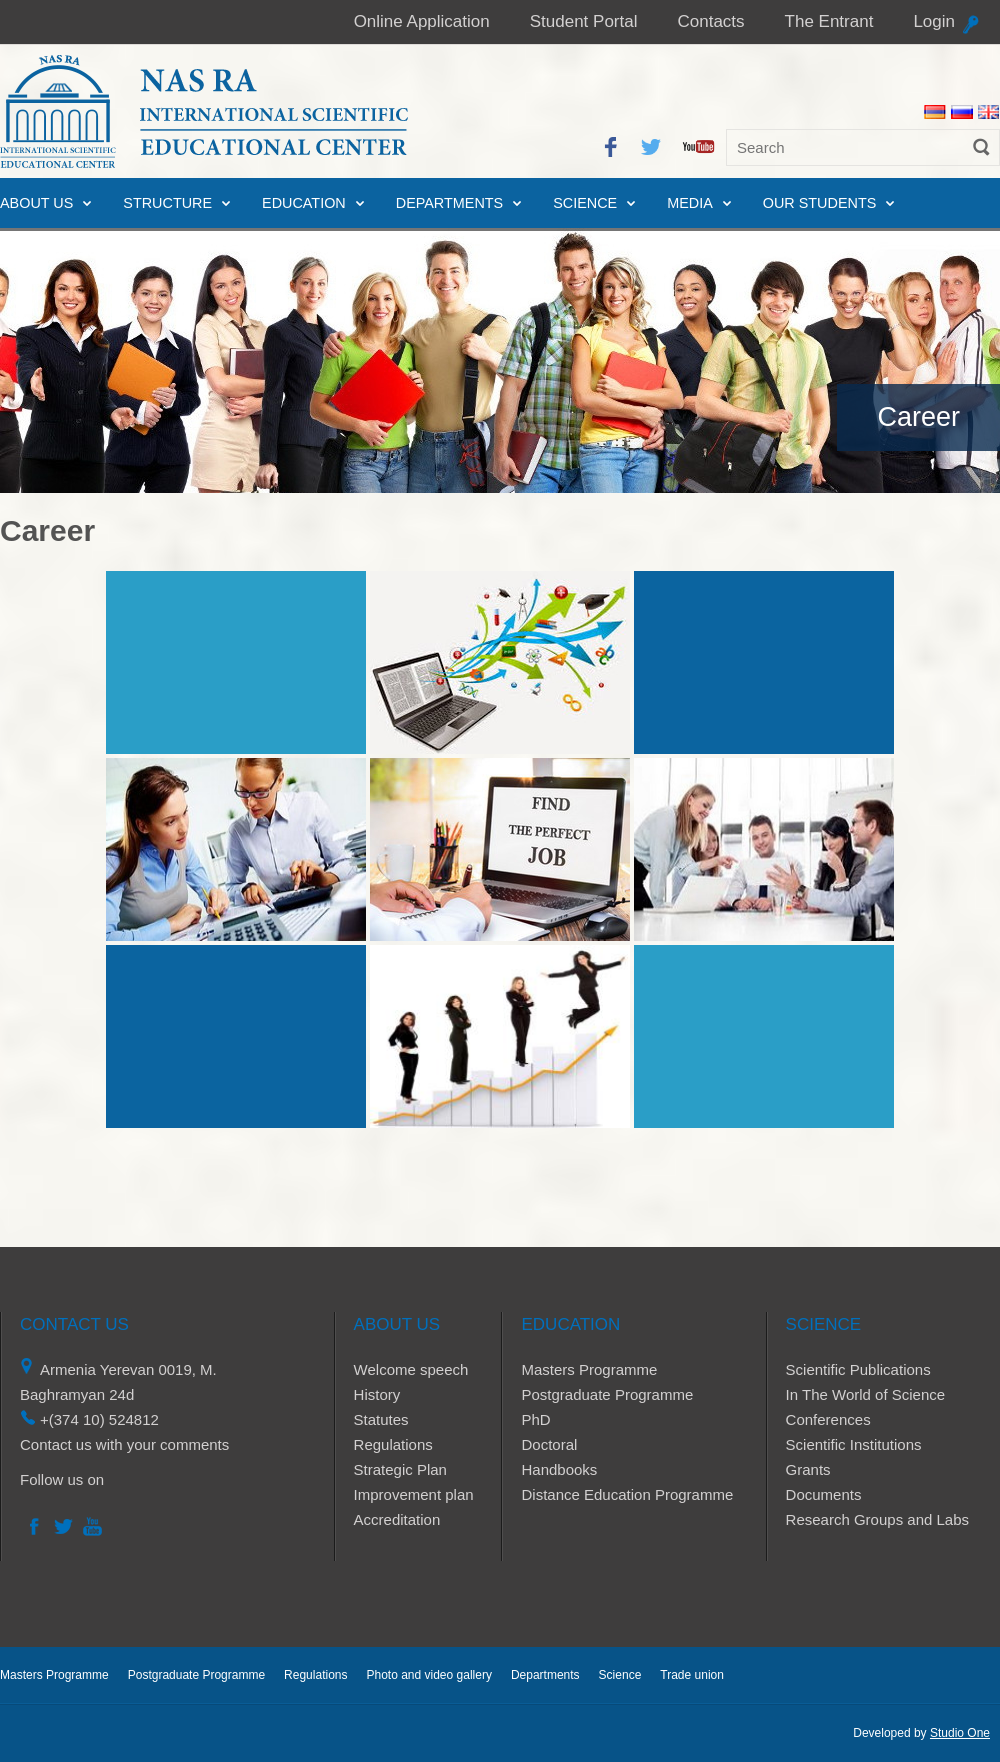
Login (934, 21)
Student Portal (584, 21)
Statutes (381, 1419)
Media (690, 203)
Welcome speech (411, 1369)
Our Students (820, 203)
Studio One (960, 1733)
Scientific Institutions (854, 1444)
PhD (535, 1419)
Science (585, 203)
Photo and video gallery (428, 1675)
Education (304, 203)
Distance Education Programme (627, 1494)
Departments (449, 203)
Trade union (692, 1675)
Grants (808, 1469)
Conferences (828, 1419)
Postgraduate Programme (607, 1394)
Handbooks (559, 1469)
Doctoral (549, 1444)
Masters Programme (589, 1369)
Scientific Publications (858, 1369)
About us (36, 203)
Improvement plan (414, 1494)
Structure (167, 203)
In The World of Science (866, 1394)
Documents (824, 1494)
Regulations (393, 1444)
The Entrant (829, 21)
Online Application (422, 21)
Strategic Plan (400, 1469)
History (377, 1394)
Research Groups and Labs (877, 1519)
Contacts (710, 21)
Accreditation (397, 1519)
